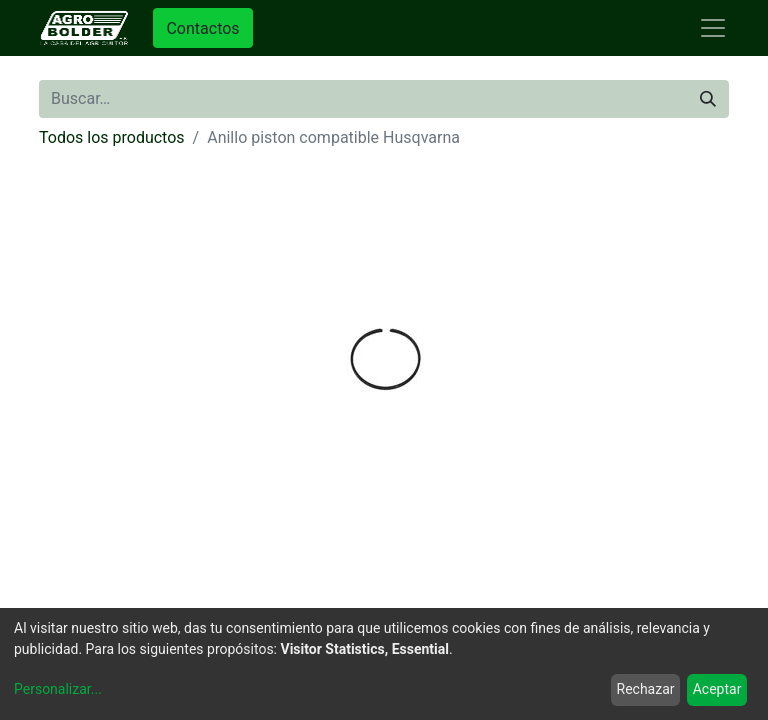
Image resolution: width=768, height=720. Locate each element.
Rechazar (646, 689)
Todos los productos (112, 137)
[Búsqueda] (708, 99)
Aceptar (717, 689)
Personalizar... (58, 689)
